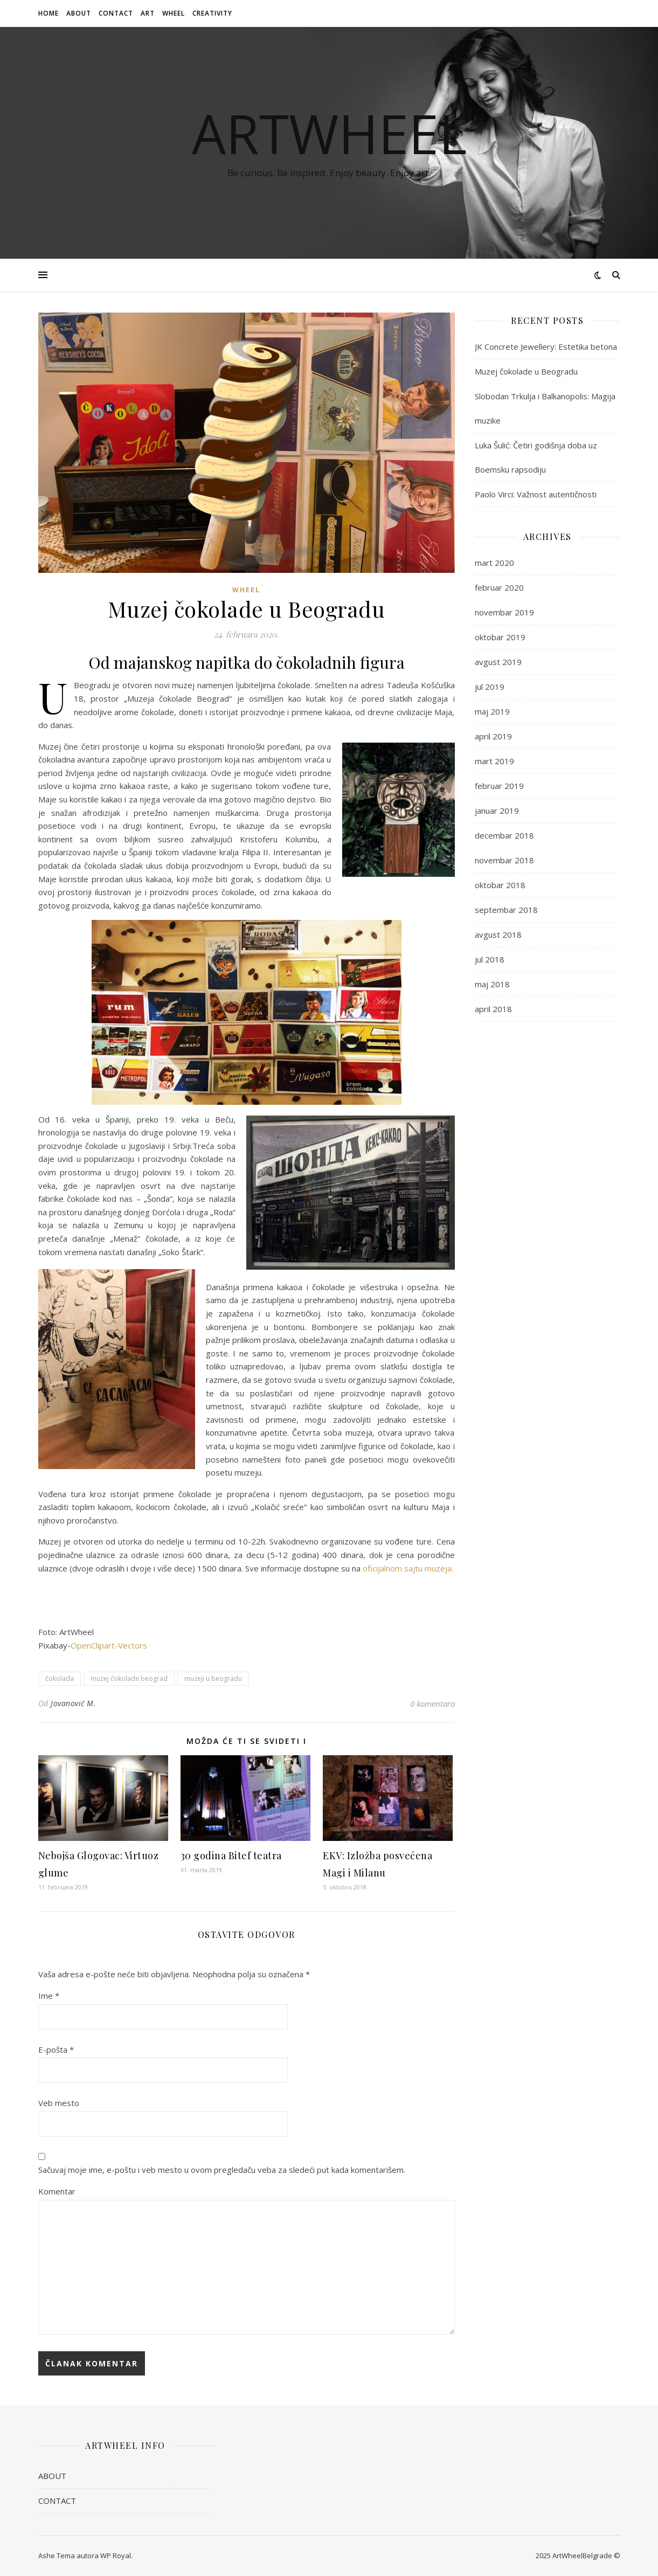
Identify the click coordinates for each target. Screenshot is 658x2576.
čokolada (59, 1678)
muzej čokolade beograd (129, 1678)
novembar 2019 (504, 612)
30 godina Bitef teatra (231, 1855)
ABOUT (78, 13)
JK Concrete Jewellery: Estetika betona (546, 346)
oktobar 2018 (500, 885)
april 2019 (493, 736)
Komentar (56, 2191)
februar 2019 (499, 785)
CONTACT (116, 13)
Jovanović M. (73, 1703)
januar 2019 (497, 810)
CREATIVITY (212, 13)
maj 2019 (492, 711)
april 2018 (493, 1008)
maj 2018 (492, 984)
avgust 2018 (498, 934)
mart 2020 (494, 562)
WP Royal (115, 2555)
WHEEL (173, 13)
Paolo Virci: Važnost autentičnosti (536, 494)
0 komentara (432, 1703)
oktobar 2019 (500, 637)
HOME (48, 13)
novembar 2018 (504, 860)
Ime (48, 1995)
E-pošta (56, 2049)
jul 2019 (489, 686)
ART (148, 13)
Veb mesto (58, 2102)
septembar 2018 (506, 909)
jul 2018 (489, 959)
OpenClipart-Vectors (109, 1645)
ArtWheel (329, 133)
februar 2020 (499, 587)
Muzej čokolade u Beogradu (526, 371)
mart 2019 (494, 761)
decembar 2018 (504, 835)
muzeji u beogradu (213, 1678)
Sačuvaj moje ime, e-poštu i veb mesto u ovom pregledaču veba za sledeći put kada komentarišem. (221, 2169)
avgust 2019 (498, 661)
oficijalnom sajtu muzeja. (408, 1568)
